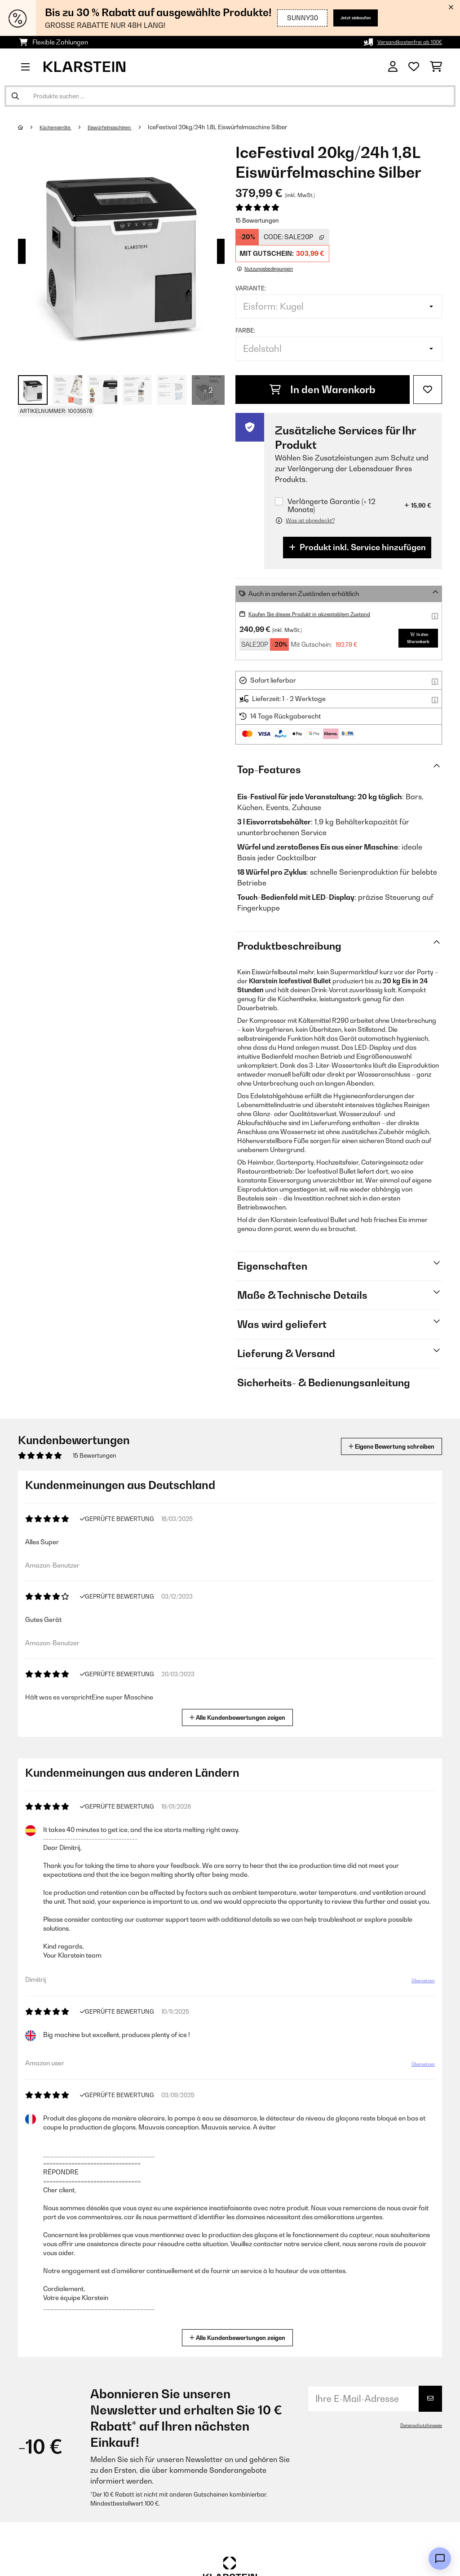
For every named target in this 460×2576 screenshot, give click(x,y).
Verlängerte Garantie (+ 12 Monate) (332, 505)
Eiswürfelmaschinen (125, 127)
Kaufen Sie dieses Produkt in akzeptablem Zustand (324, 614)
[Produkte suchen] (230, 96)
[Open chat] (440, 2558)
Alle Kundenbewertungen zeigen (241, 1716)
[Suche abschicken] (15, 96)
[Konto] (393, 67)
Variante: (250, 288)
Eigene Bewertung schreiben (374, 1446)
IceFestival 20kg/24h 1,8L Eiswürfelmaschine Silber (240, 127)
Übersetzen (417, 1993)
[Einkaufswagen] (436, 67)
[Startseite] (29, 127)
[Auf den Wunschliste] (427, 389)
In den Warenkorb (323, 389)
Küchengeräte (61, 127)
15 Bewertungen (257, 220)
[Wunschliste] (413, 67)
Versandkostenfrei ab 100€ (402, 42)
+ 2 (208, 390)
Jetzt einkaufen (341, 17)
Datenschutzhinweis (417, 2425)
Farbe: (245, 330)
